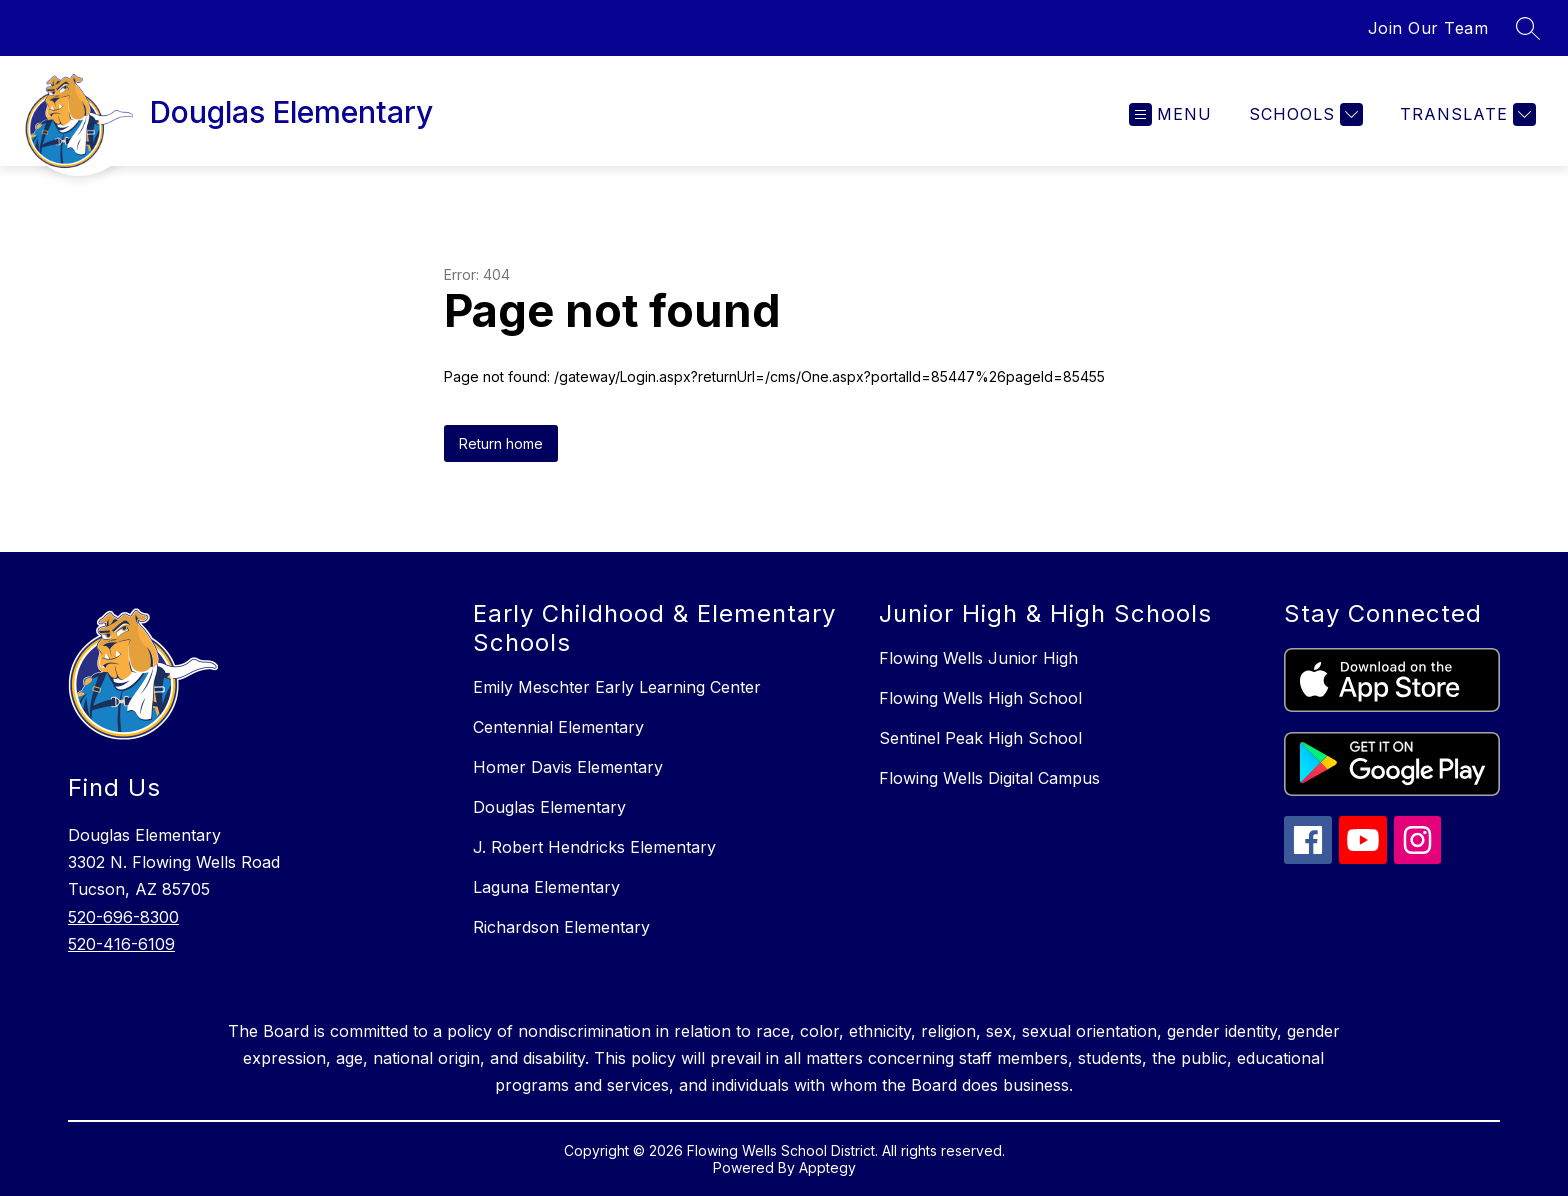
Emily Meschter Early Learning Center (617, 687)
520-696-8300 (123, 917)
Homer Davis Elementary (568, 767)
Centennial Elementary (558, 727)
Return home (501, 443)
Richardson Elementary (561, 927)
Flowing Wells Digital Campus (989, 778)
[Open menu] (1170, 114)
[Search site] (1528, 28)
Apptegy (827, 1167)
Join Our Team (1428, 28)
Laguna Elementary (546, 887)
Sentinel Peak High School (980, 738)
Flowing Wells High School (980, 698)
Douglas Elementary (549, 807)
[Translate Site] (1465, 114)
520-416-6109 (121, 944)
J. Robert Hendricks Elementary (594, 847)
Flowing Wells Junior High (978, 658)
